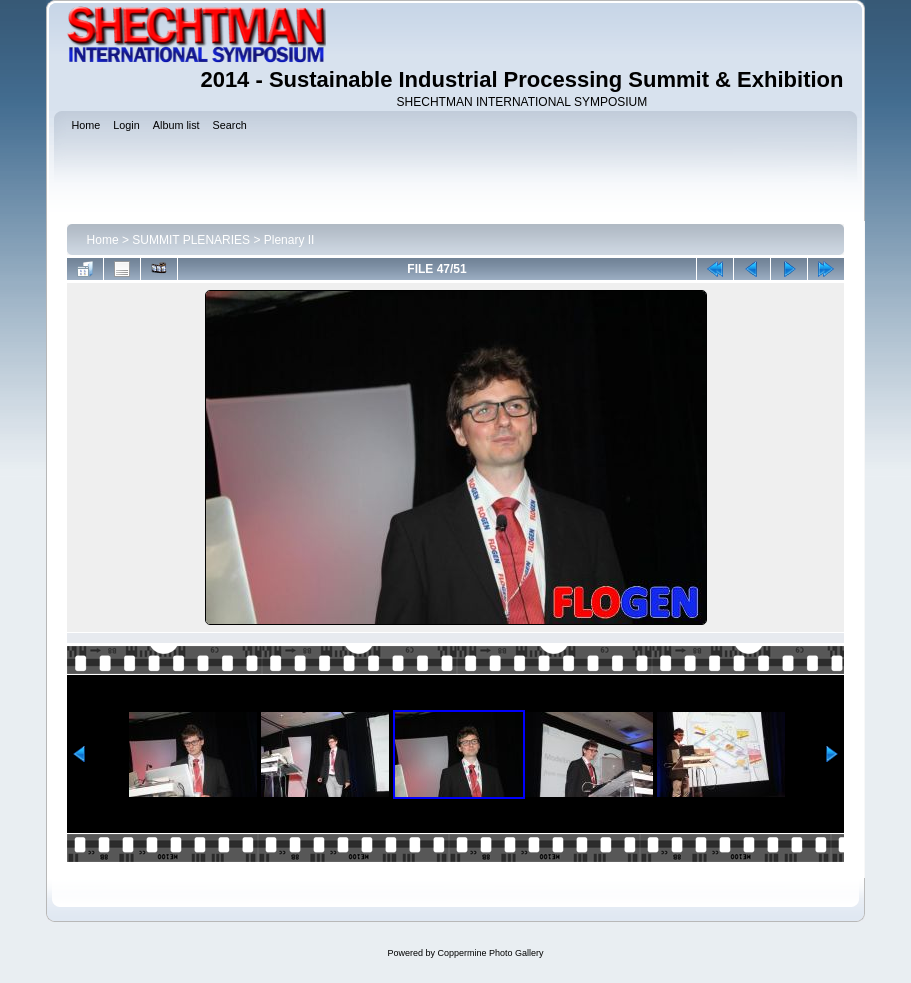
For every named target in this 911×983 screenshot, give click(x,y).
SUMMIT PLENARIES (191, 240)
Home (103, 240)
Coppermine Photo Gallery (490, 953)
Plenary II (289, 240)
